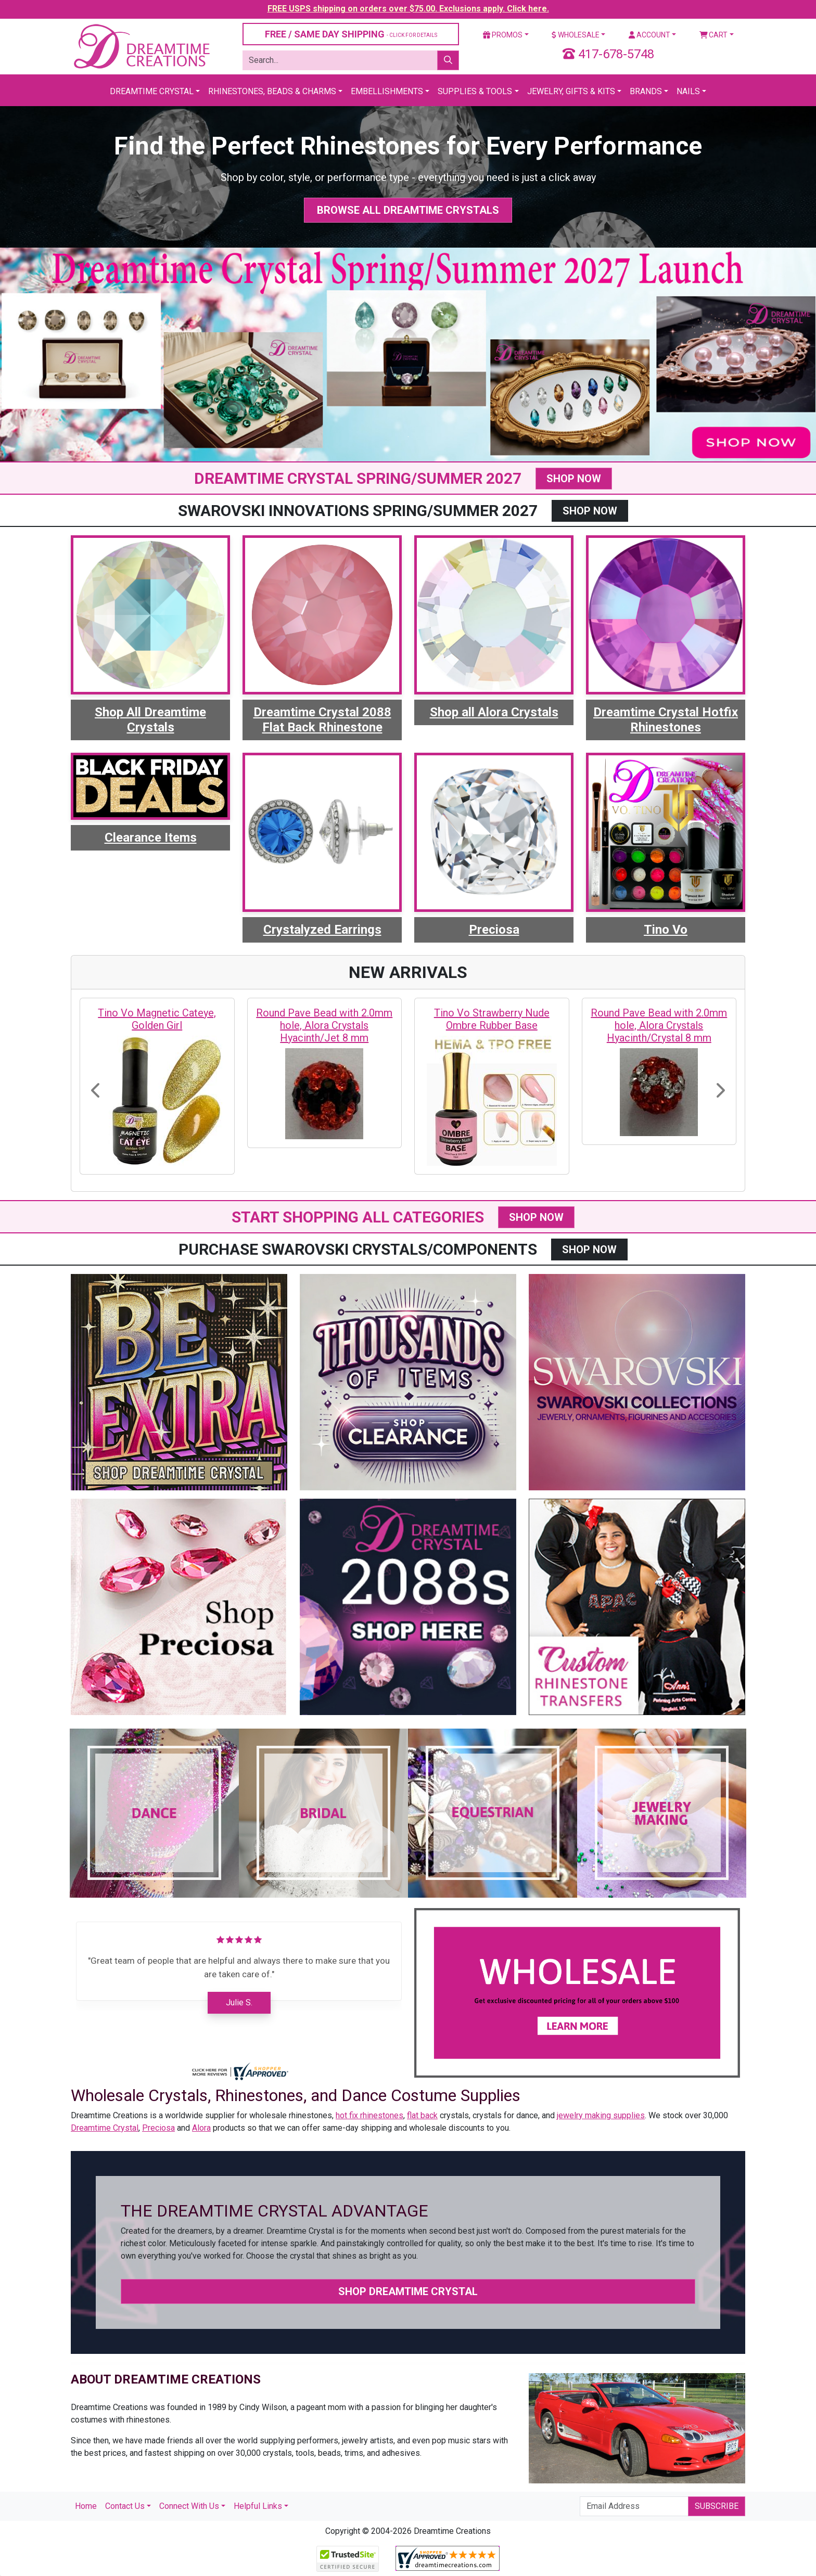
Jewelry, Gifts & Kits (571, 91)
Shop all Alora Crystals (494, 712)
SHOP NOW (573, 478)
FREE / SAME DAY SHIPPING (351, 34)
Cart (713, 35)
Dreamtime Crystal (152, 91)
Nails (688, 91)
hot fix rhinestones (369, 2115)
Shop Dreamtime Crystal (408, 2291)
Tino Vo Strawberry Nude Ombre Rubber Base (492, 1019)
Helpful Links (258, 2506)
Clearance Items (151, 837)
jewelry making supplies (601, 2115)
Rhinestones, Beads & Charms (272, 91)
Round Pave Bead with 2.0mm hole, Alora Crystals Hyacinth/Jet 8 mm (324, 1025)
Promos (502, 35)
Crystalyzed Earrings (322, 929)
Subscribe (716, 2506)
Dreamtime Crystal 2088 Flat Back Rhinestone (322, 720)
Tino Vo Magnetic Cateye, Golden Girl (157, 1019)
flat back (422, 2115)
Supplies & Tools (475, 91)
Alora (201, 2128)
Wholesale (576, 35)
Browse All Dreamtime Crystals (408, 210)
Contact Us (125, 2506)
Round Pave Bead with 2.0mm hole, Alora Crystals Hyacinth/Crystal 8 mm (659, 1025)
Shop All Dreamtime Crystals (150, 720)
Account (649, 35)
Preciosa (494, 929)
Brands (646, 91)
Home (86, 2506)
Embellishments (387, 91)
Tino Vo (665, 929)
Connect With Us (189, 2506)
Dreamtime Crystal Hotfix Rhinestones (665, 720)
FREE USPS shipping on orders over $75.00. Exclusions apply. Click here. (408, 9)
